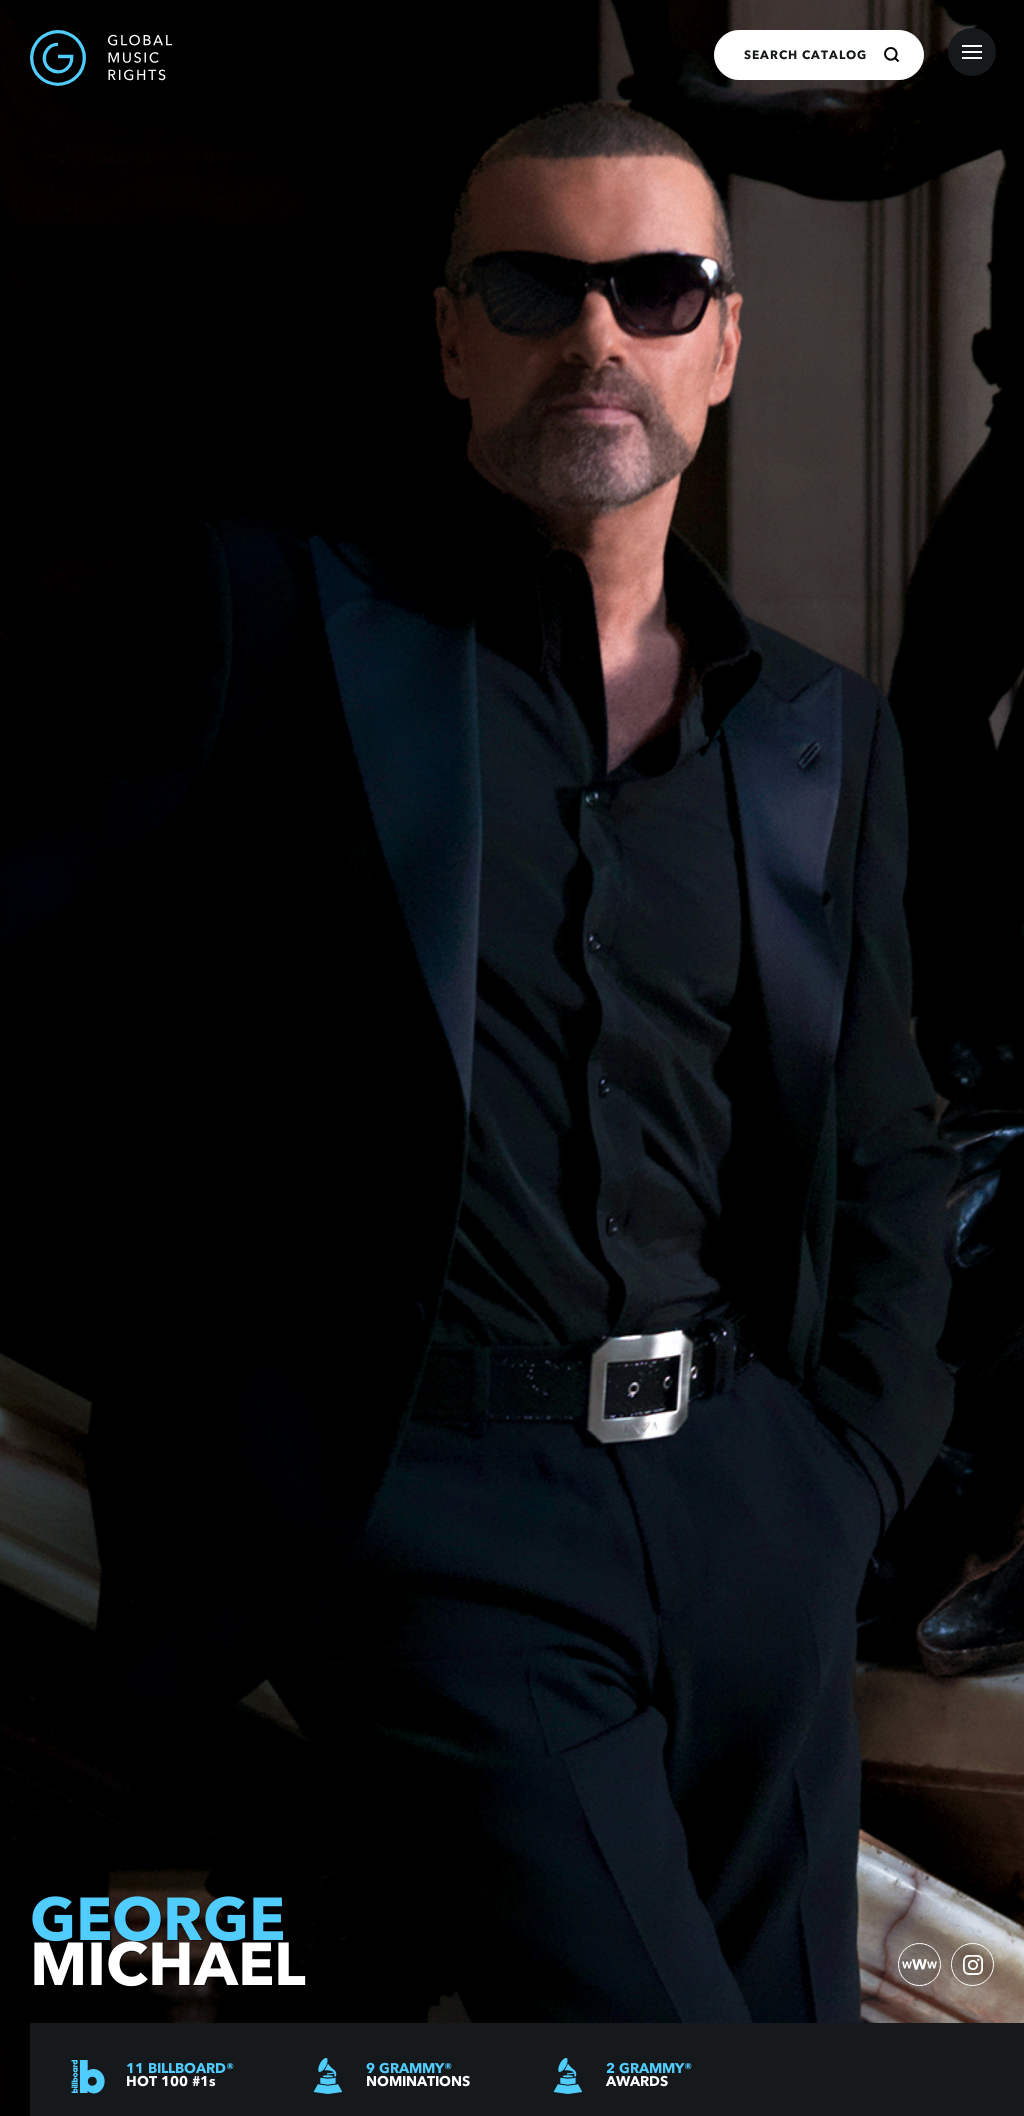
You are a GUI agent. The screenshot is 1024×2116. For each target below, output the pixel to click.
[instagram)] (972, 1964)
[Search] (892, 55)
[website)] (918, 1964)
